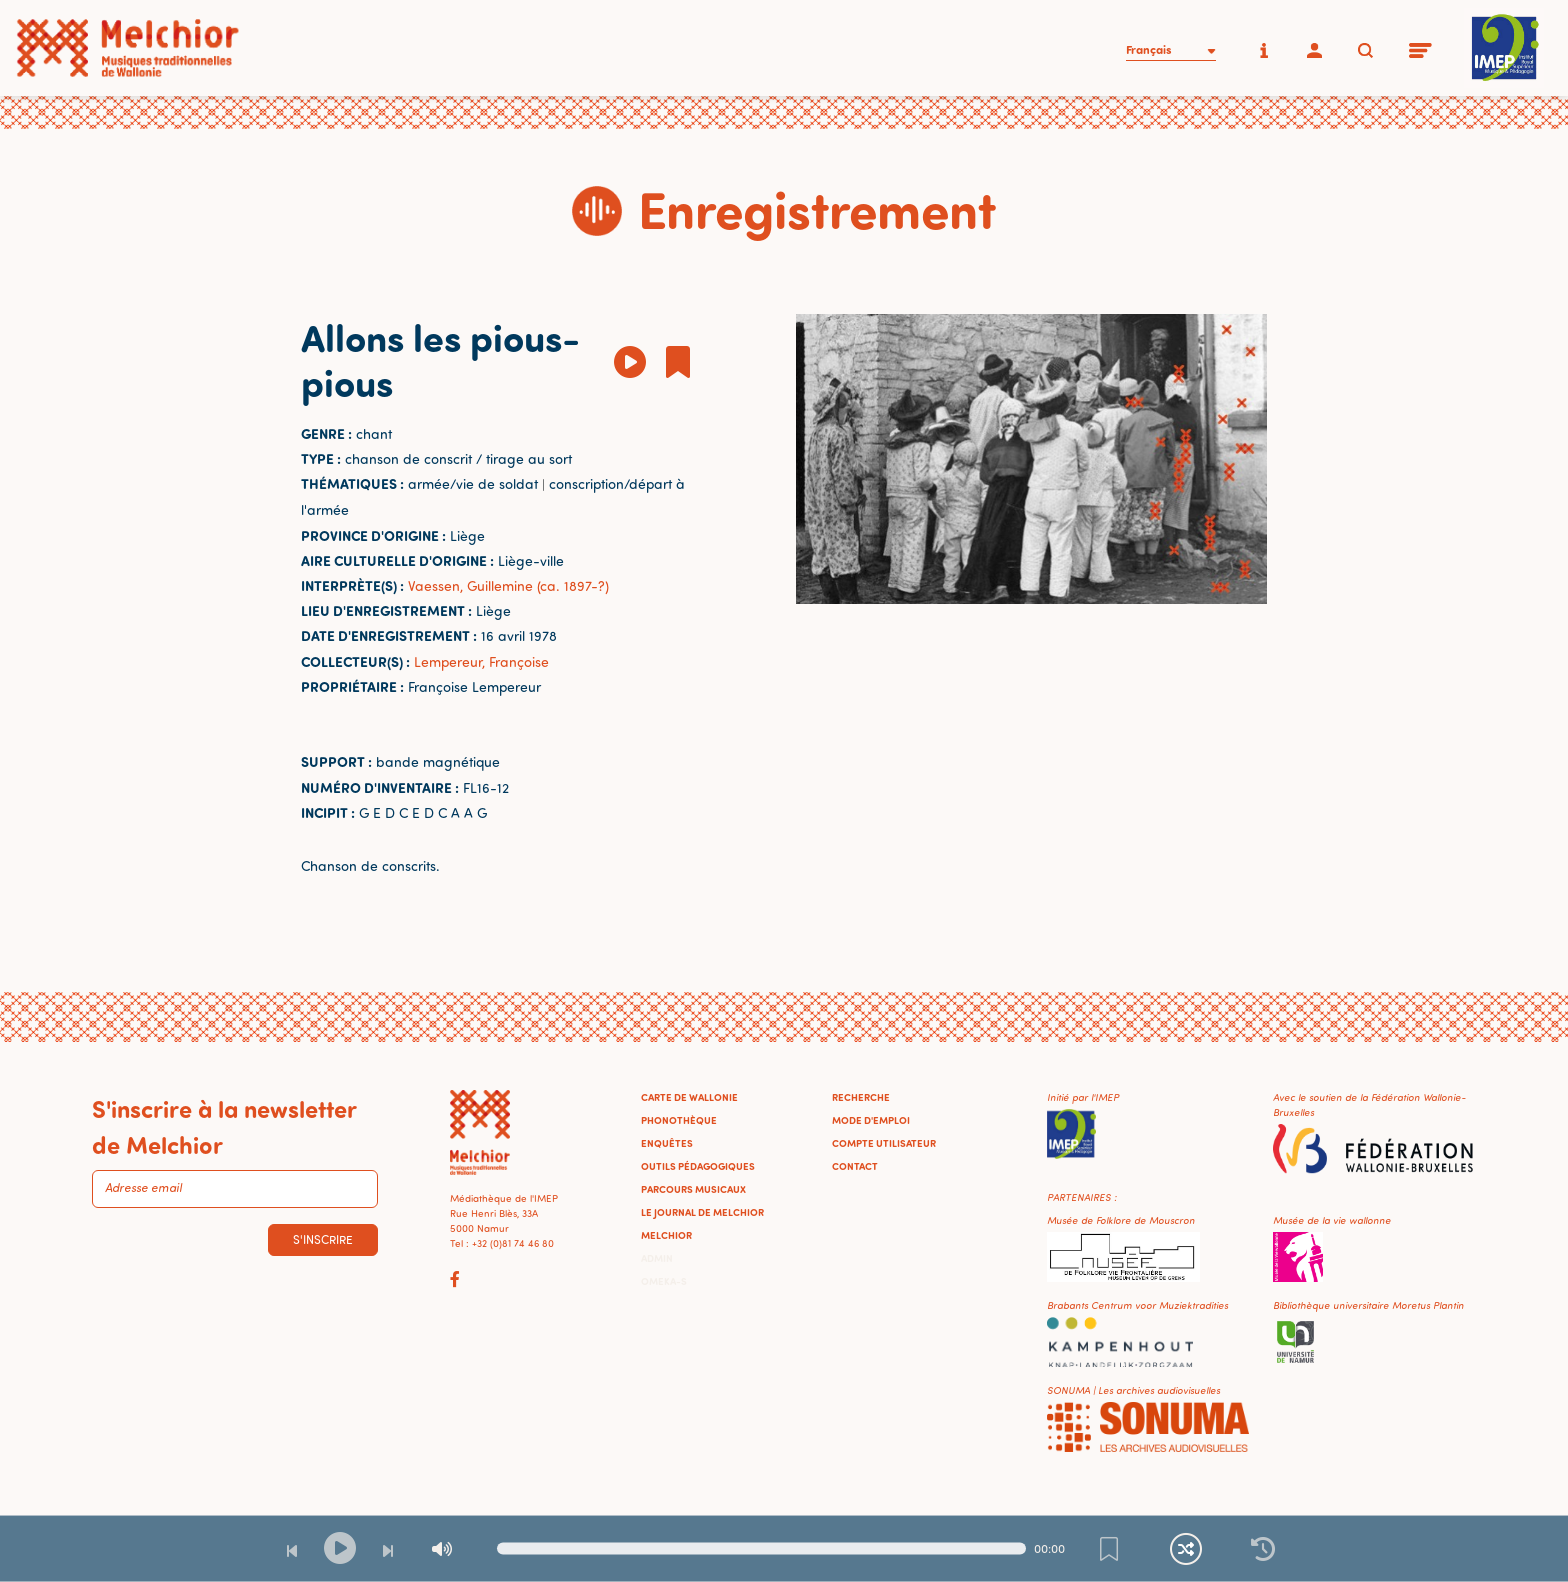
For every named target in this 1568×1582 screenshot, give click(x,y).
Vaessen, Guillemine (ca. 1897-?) (508, 585)
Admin (657, 1258)
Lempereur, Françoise (481, 661)
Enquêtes (667, 1143)
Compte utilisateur (884, 1143)
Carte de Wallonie (689, 1097)
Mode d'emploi (871, 1120)
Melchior (666, 1235)
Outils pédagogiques (698, 1166)
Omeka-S (664, 1281)
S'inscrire (323, 1239)
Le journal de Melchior (702, 1212)
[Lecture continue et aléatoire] (1186, 1549)
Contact (855, 1166)
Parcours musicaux (693, 1189)
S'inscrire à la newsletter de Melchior (224, 1126)
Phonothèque (679, 1120)
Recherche (861, 1097)
